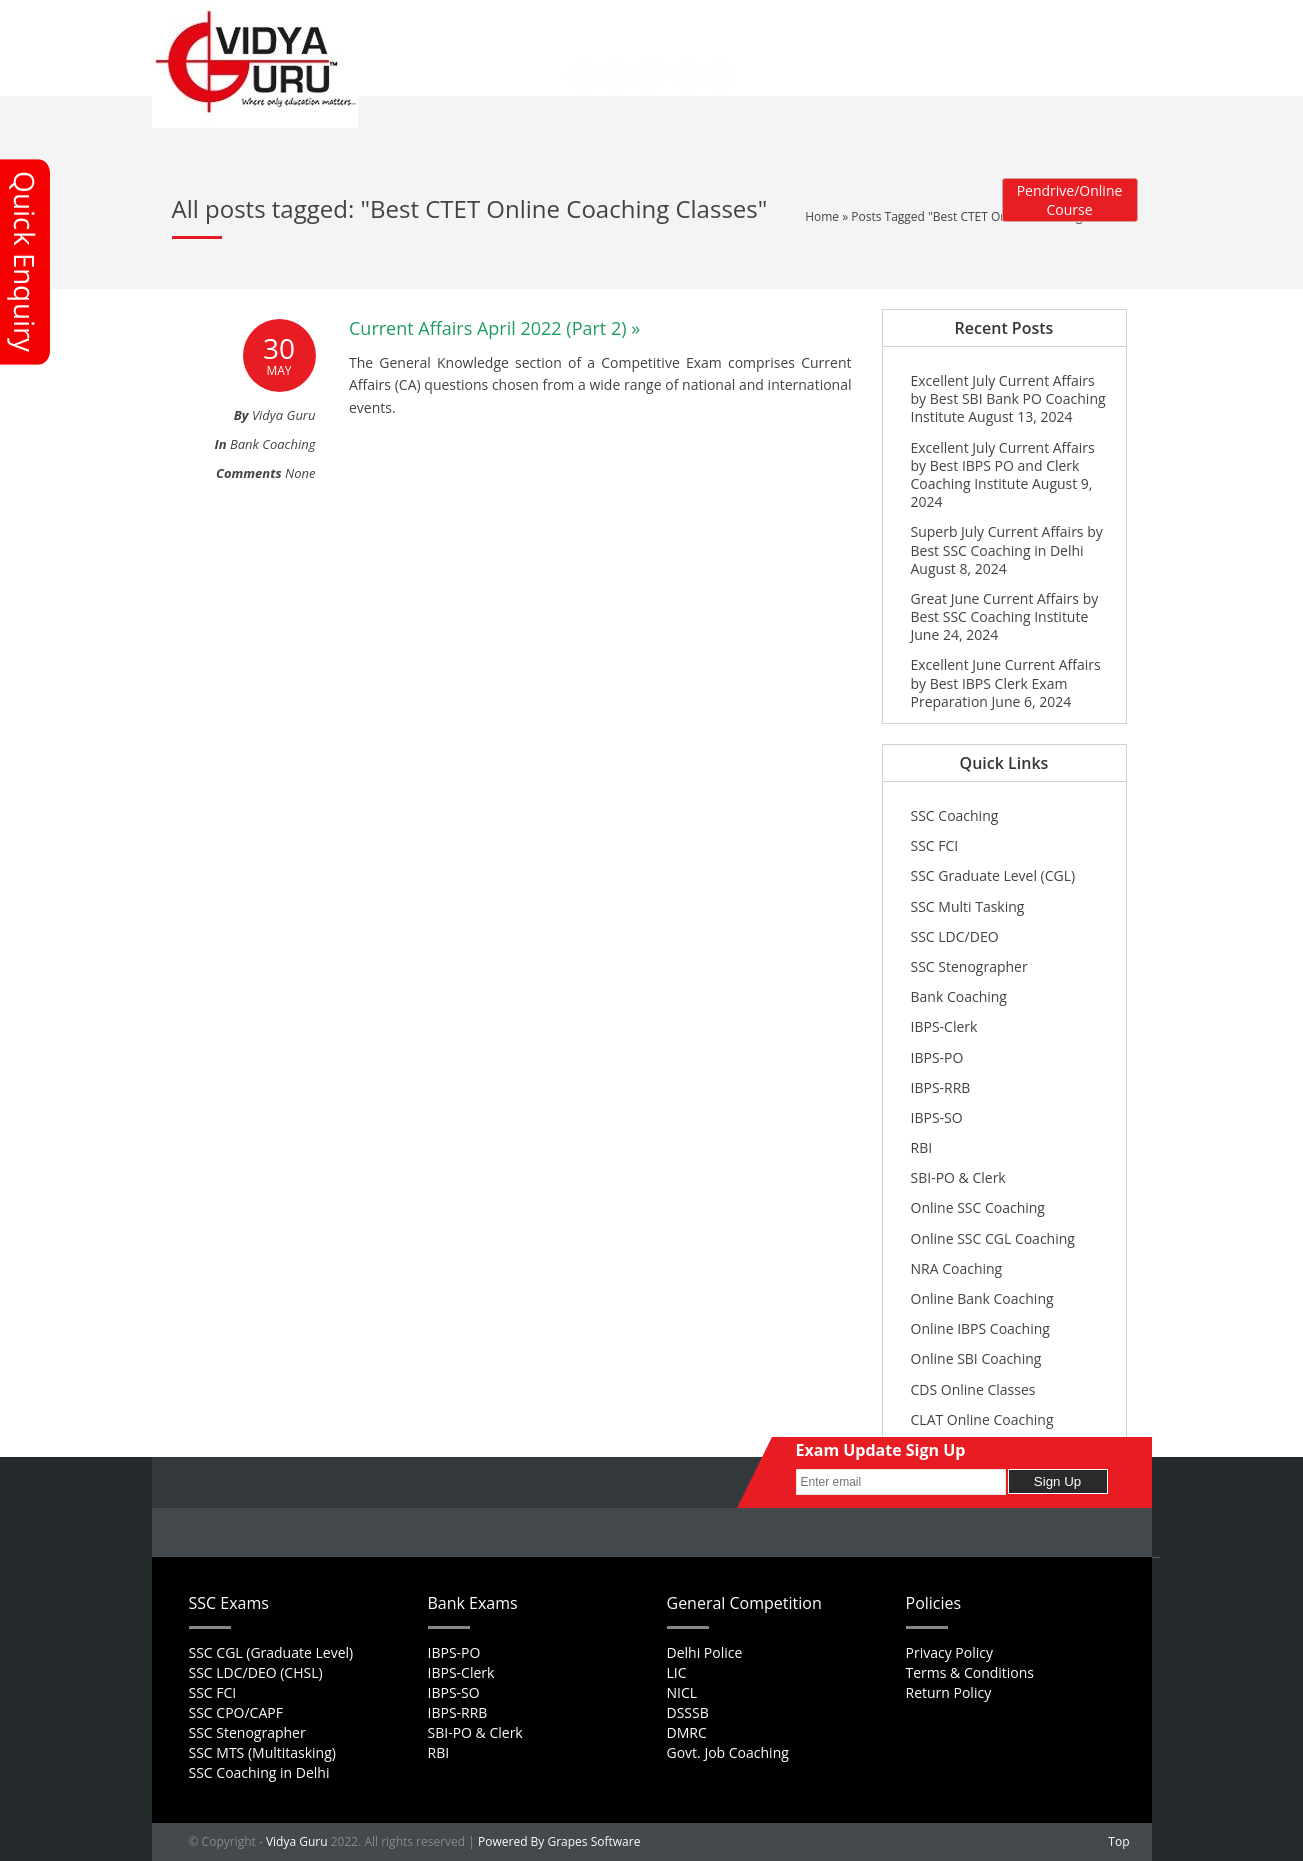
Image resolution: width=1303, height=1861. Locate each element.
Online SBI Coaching (976, 1358)
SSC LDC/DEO (955, 936)
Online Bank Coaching (982, 1298)
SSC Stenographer (969, 966)
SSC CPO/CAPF (236, 1712)
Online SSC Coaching (978, 1207)
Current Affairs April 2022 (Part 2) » (494, 328)
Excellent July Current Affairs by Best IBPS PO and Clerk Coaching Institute (1003, 465)
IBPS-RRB (941, 1087)
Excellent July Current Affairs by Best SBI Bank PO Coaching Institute (1008, 398)
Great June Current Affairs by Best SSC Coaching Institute (1005, 607)
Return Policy (949, 1692)
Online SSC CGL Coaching (993, 1238)
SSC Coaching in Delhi (259, 1772)
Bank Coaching (273, 444)
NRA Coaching (957, 1268)
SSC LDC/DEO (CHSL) (256, 1672)
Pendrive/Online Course (1070, 200)
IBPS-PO (937, 1057)
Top (1118, 1841)
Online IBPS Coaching (980, 1328)
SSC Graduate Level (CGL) (993, 875)
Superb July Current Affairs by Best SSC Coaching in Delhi (1007, 540)
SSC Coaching (955, 815)
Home (435, 21)
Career (606, 21)
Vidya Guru (297, 1841)
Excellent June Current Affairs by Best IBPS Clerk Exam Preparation (1006, 682)
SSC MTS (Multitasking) (262, 1752)
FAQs (554, 21)
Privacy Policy (949, 1652)
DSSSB (688, 1712)
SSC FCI (935, 845)
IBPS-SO (937, 1117)
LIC (677, 1672)
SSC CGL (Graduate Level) (271, 1652)
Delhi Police (705, 1652)
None (300, 473)
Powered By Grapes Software (559, 1841)
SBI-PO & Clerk (958, 1177)
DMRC (687, 1732)
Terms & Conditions (970, 1672)
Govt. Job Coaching (728, 1752)
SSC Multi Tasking (968, 906)
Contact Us (450, 34)
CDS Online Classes (973, 1389)
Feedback (671, 21)
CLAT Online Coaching (982, 1419)
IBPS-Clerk (944, 1026)
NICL (682, 1692)
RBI (922, 1147)
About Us (497, 21)
